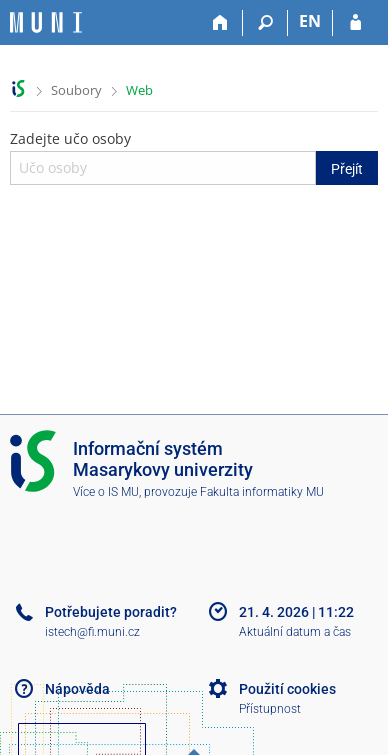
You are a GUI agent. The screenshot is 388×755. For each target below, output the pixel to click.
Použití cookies (287, 689)
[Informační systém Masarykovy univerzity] (46, 22)
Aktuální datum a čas (295, 632)
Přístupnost (270, 709)
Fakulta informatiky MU (262, 492)
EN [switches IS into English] (310, 21)
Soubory (76, 90)
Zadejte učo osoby (194, 157)
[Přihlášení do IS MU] (355, 23)
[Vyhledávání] (265, 23)
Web (139, 90)
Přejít (347, 169)
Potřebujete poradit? (111, 612)
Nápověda (77, 689)
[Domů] (220, 23)
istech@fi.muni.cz (92, 632)
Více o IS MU (106, 492)
